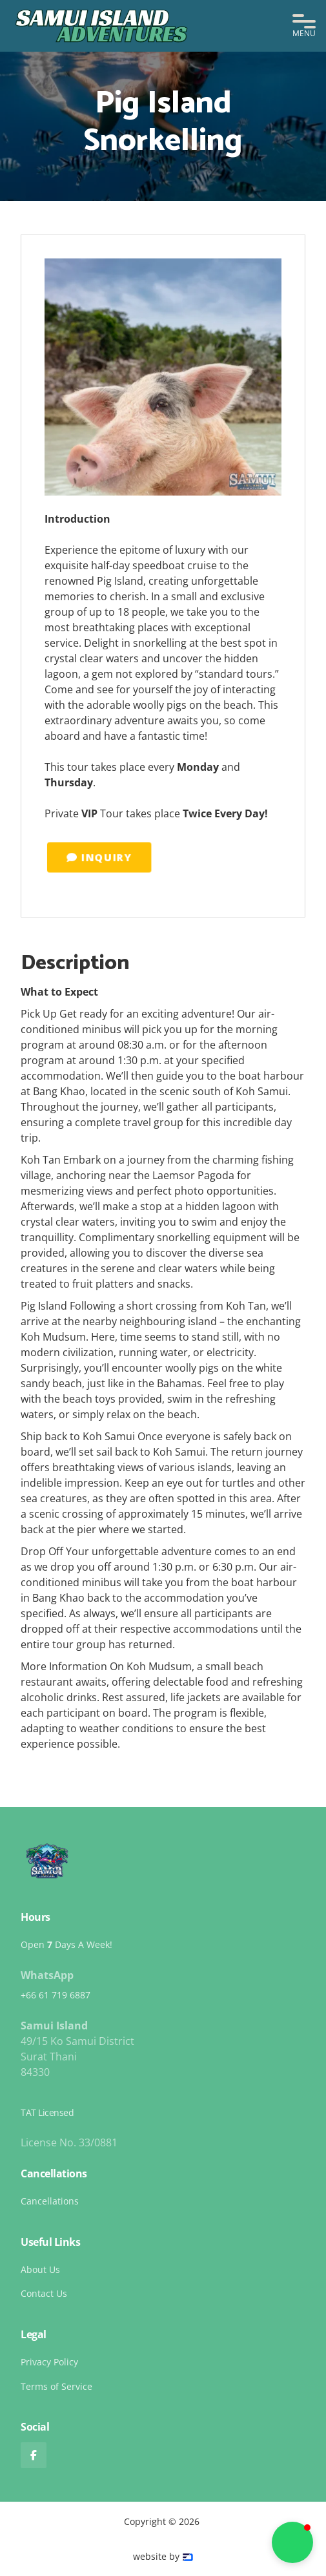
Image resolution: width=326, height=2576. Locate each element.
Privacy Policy (49, 2362)
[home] (102, 26)
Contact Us (44, 2293)
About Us (40, 2269)
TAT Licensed (47, 2112)
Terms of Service (56, 2386)
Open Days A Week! (66, 1944)
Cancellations (50, 2201)
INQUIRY (118, 858)
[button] (304, 25)
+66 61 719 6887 (55, 1995)
